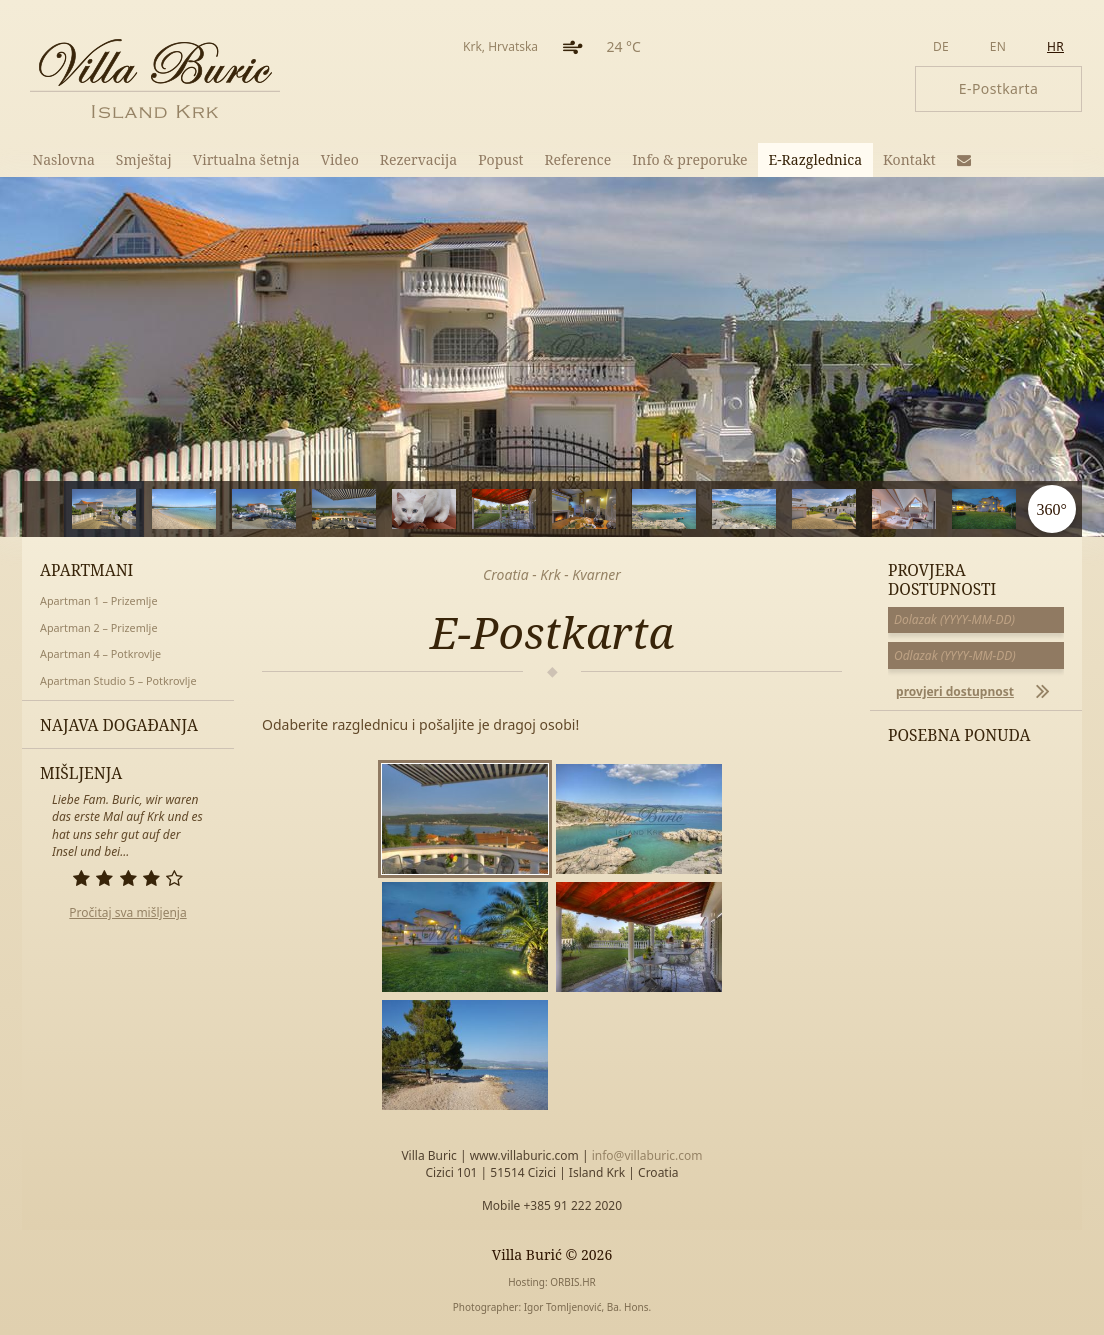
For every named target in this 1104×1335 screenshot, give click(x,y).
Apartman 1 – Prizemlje (98, 600)
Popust (500, 159)
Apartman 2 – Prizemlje (98, 627)
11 (952, 509)
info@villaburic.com (647, 1155)
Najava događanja (119, 725)
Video (340, 159)
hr (1055, 46)
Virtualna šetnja (246, 159)
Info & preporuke (689, 159)
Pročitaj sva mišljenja (127, 912)
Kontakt (909, 159)
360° (1051, 509)
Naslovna (64, 159)
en (998, 46)
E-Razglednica (816, 159)
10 (872, 509)
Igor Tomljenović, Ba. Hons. (587, 1307)
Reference (577, 159)
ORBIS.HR (573, 1282)
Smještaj (144, 159)
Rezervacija (418, 159)
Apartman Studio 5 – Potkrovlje (118, 680)
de (941, 46)
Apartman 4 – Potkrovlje (100, 653)
